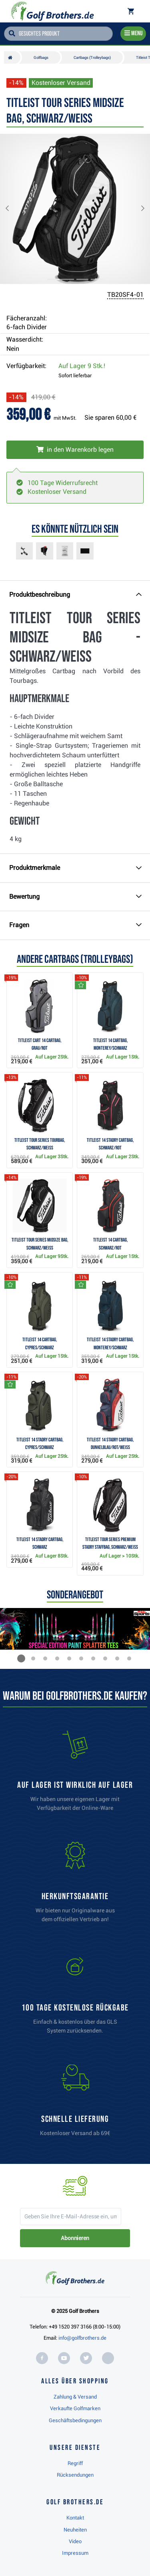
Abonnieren (75, 2238)
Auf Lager (81, 366)
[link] (75, 1997)
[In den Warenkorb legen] (75, 450)
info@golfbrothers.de (82, 2338)
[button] (13, 209)
